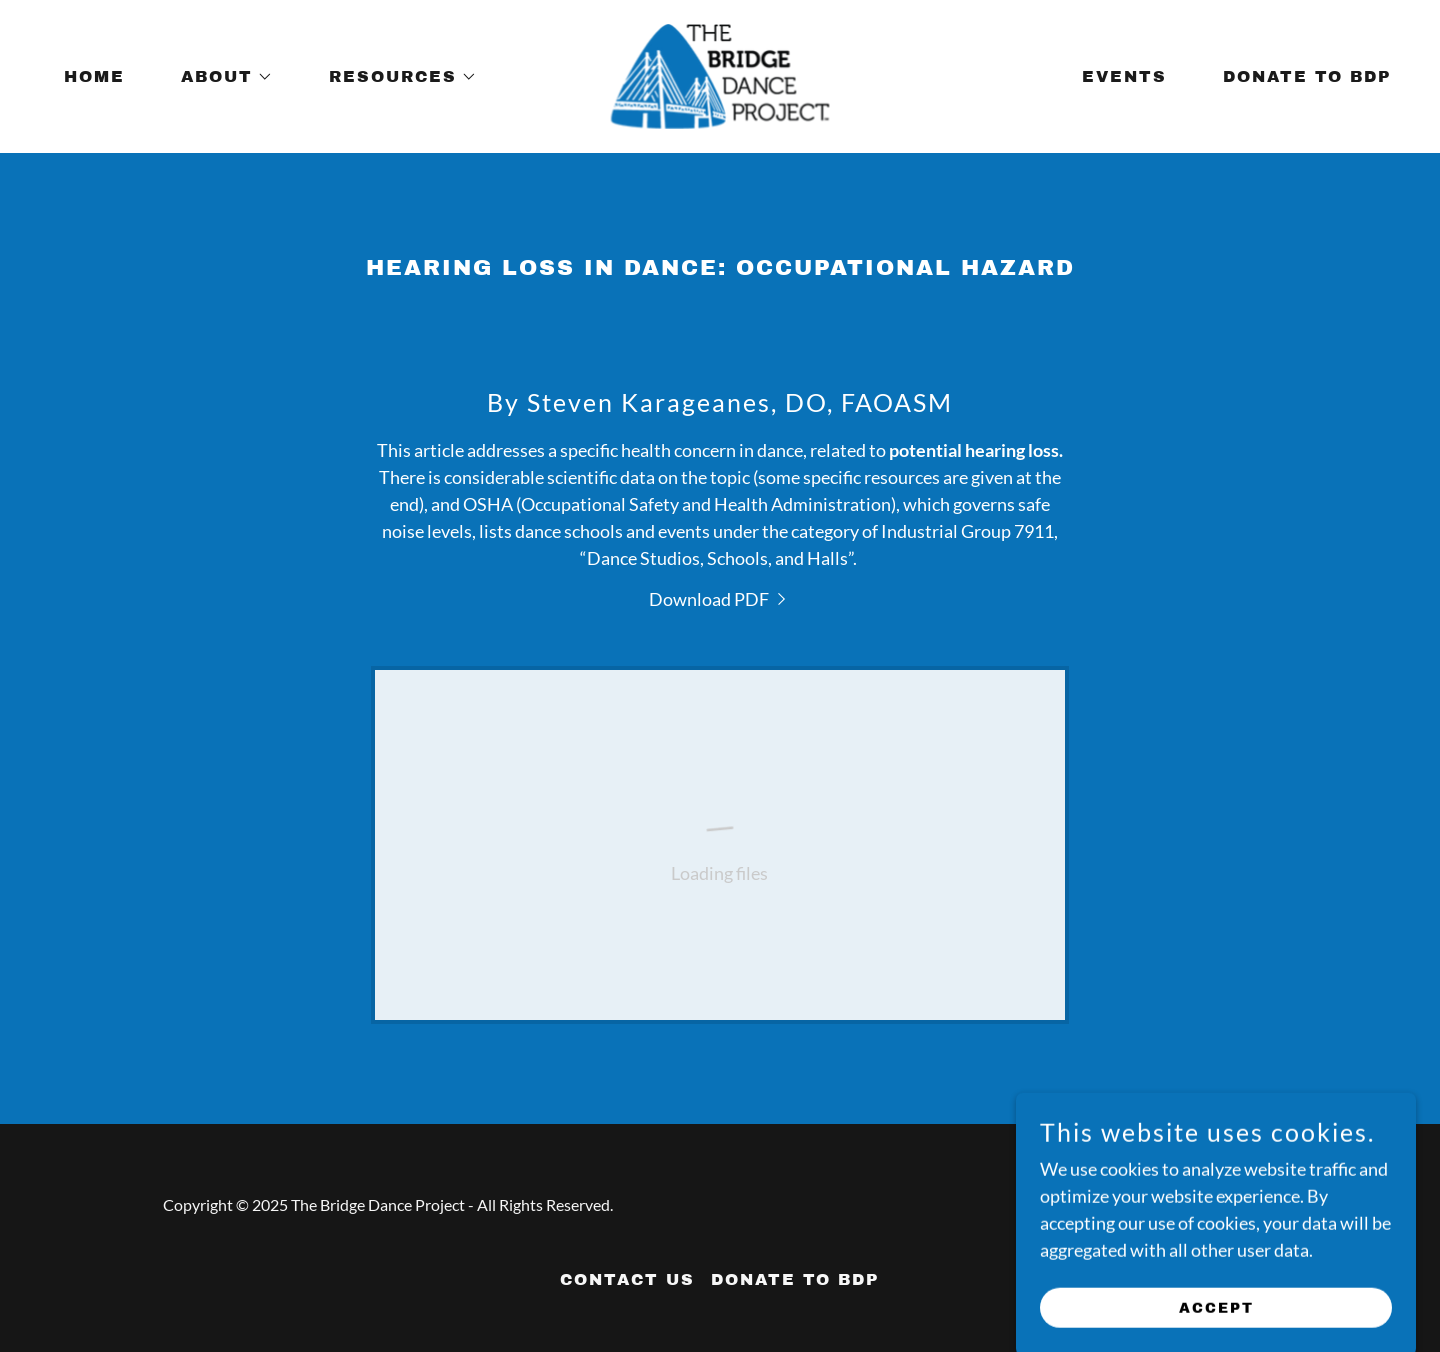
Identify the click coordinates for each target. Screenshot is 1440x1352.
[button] (219, 77)
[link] (720, 74)
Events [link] (1124, 76)
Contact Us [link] (627, 1279)
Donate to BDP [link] (1307, 76)
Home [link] (94, 76)
